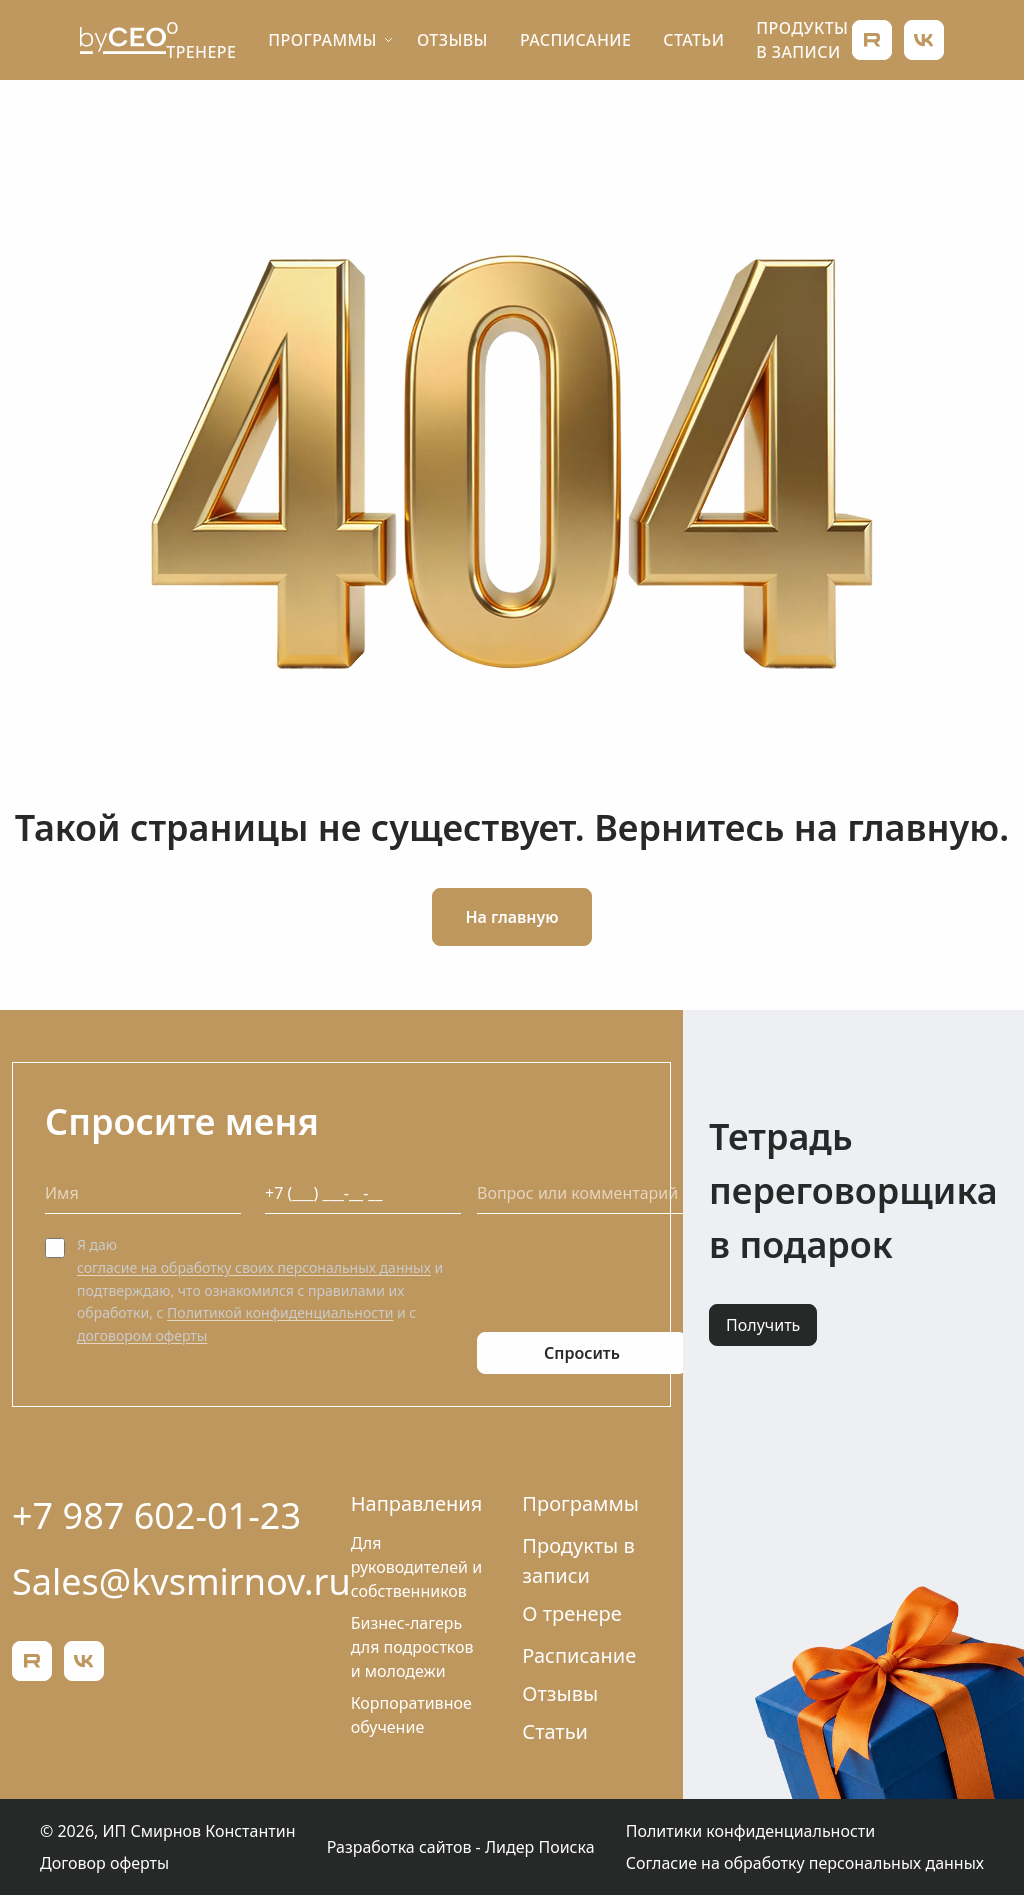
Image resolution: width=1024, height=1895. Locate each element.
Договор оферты (104, 1863)
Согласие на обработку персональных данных (805, 1863)
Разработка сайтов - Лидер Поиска (461, 1847)
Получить (763, 1325)
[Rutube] (872, 40)
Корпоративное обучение (411, 1715)
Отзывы (452, 40)
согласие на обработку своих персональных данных (254, 1267)
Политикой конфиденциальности (280, 1312)
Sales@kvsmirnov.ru (181, 1581)
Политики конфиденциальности (750, 1831)
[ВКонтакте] (924, 40)
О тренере (571, 1613)
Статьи (693, 40)
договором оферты (142, 1335)
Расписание (575, 40)
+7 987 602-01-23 (156, 1515)
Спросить (582, 1353)
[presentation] (629, 1273)
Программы (322, 40)
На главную (511, 917)
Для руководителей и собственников (416, 1567)
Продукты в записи (578, 1560)
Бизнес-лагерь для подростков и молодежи (412, 1647)
